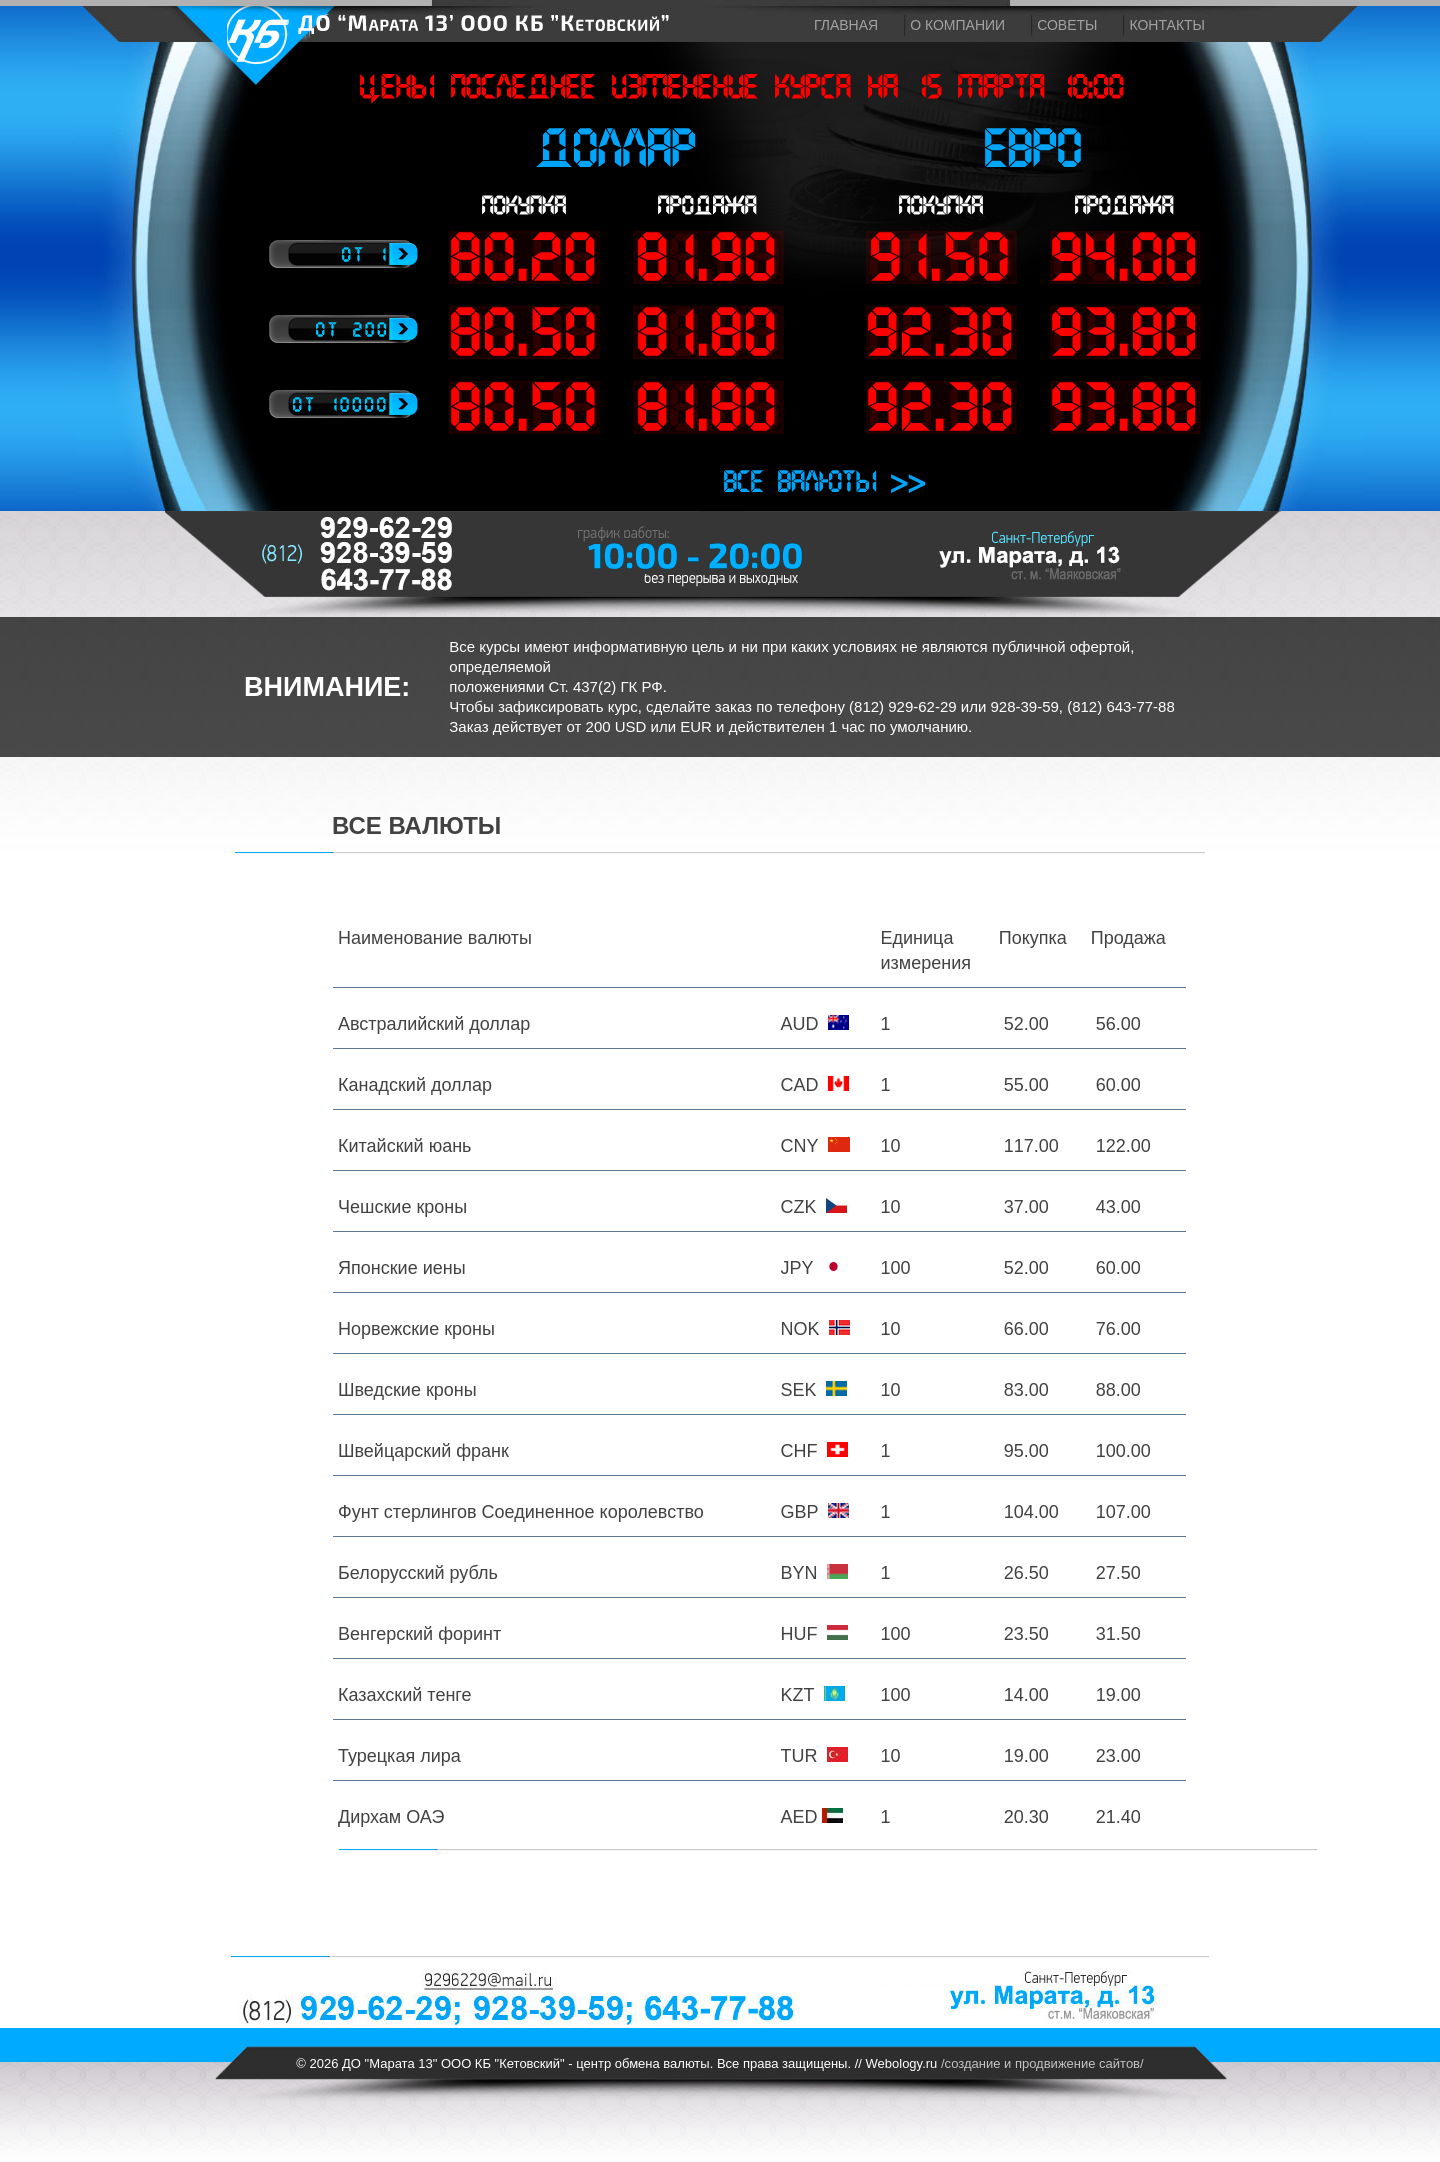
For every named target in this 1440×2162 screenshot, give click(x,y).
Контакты (1167, 25)
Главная (846, 25)
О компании (957, 25)
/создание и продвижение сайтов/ (1042, 2063)
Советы (1067, 25)
